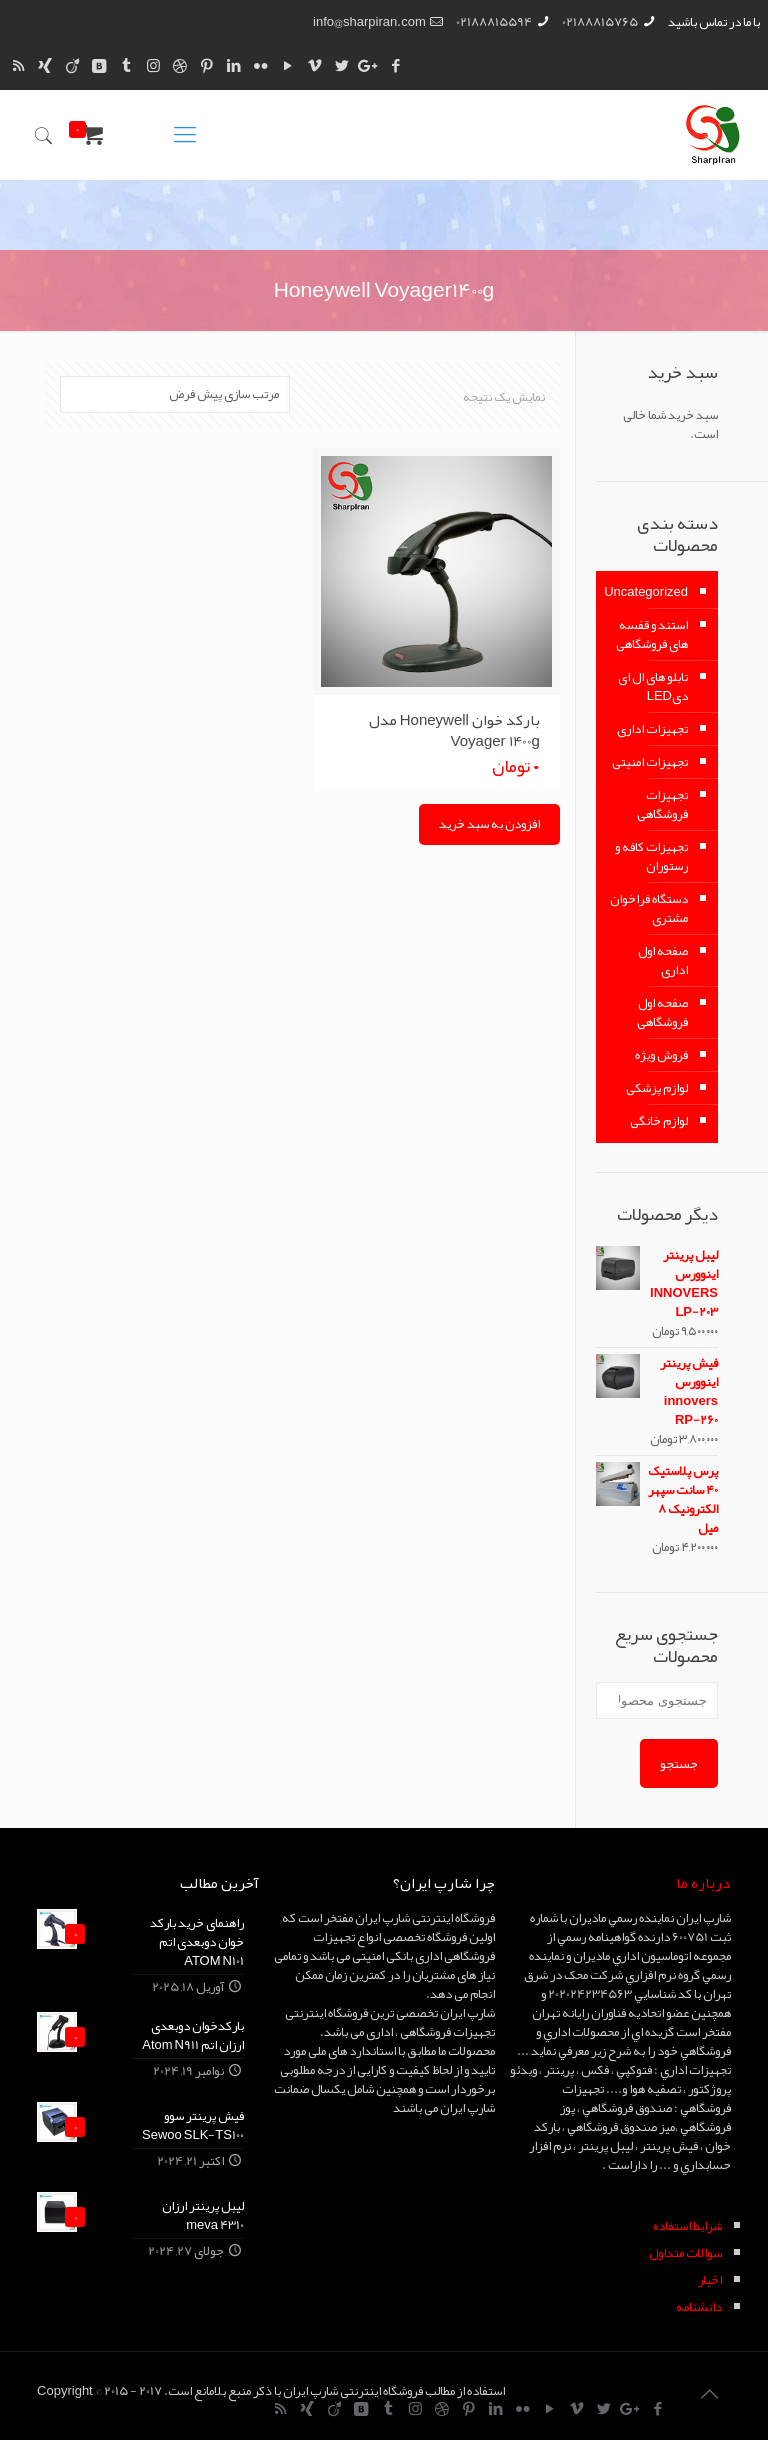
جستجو (679, 1763)
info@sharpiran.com (369, 22)
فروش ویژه (661, 1055)
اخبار (710, 2280)
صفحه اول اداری (663, 960)
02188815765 (600, 22)
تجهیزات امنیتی (650, 762)
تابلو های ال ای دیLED (653, 686)
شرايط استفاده (687, 2226)
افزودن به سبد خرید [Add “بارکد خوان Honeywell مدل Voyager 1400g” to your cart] (489, 824)
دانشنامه (699, 2307)
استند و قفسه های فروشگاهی (652, 634)
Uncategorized (647, 592)
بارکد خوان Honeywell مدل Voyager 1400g (454, 730)
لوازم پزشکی (657, 1088)
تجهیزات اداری (652, 729)
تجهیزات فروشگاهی (662, 804)
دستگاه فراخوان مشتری (649, 908)
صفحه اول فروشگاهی (662, 1012)
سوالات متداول (685, 2253)
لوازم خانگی (659, 1121)
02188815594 (494, 22)
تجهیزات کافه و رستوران (651, 856)
